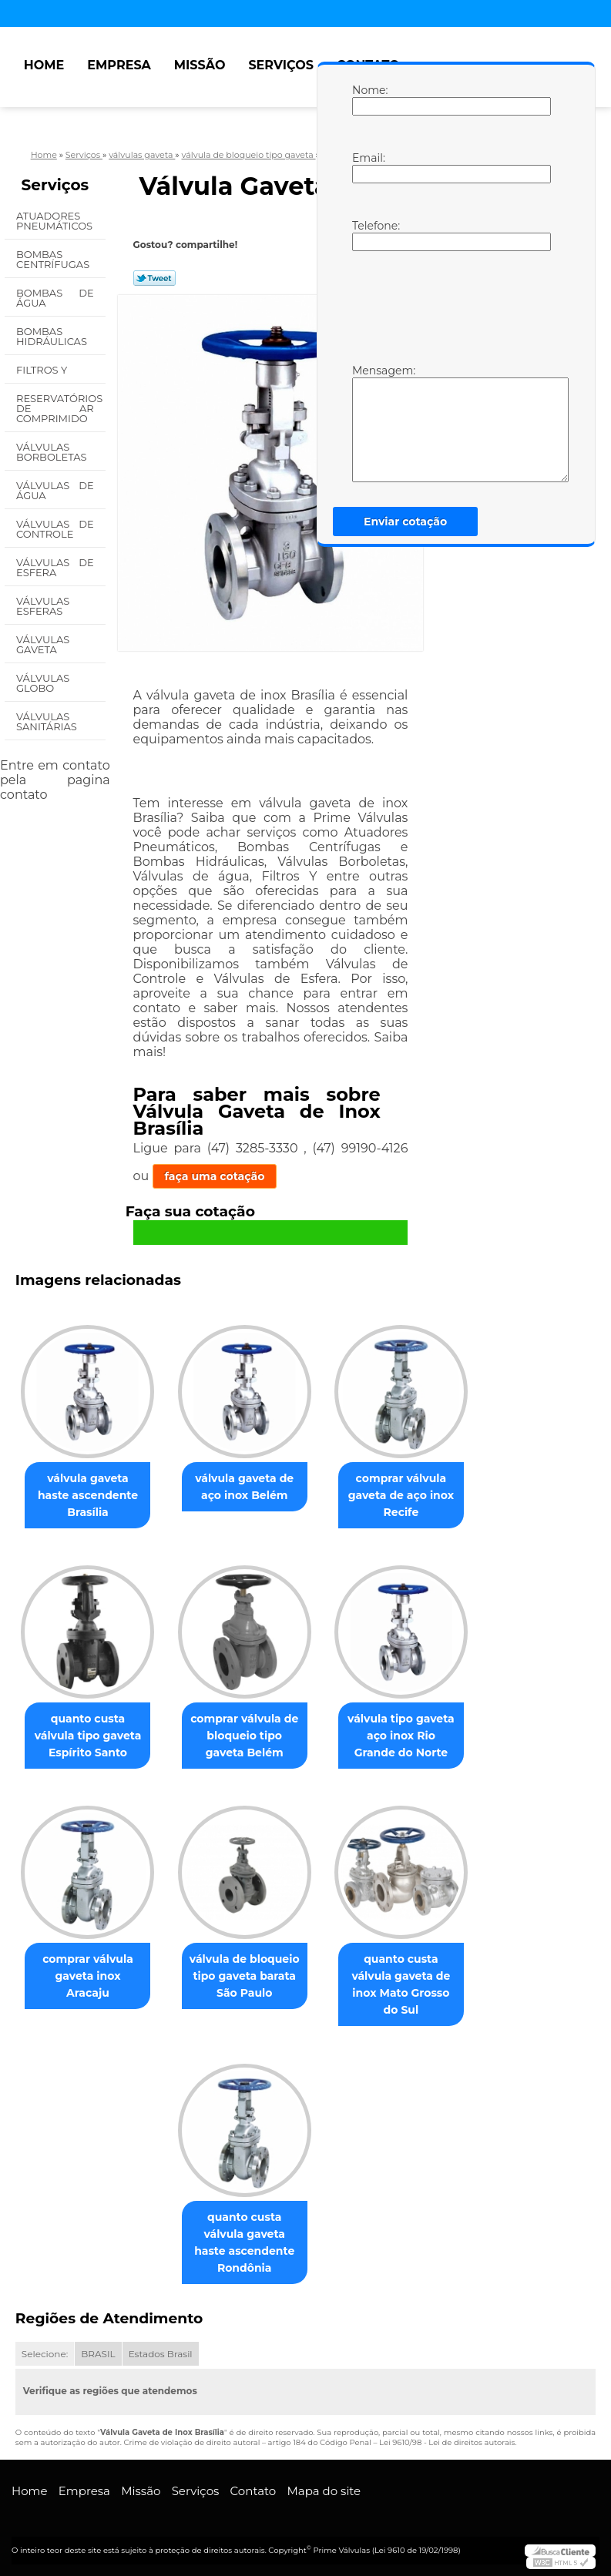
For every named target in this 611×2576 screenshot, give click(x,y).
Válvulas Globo (42, 683)
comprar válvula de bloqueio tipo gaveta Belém (244, 1735)
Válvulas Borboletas (52, 452)
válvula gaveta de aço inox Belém (244, 1486)
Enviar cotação (405, 521)
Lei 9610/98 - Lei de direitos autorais (447, 2442)
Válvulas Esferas (42, 606)
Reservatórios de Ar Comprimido (59, 408)
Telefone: (367, 235)
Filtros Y (43, 370)
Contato (253, 2491)
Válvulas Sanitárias (47, 721)
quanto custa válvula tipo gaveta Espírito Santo (88, 1735)
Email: (367, 167)
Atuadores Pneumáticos (56, 221)
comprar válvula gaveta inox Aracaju (87, 1976)
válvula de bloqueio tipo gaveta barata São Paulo (245, 1976)
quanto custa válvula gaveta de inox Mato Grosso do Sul (400, 1984)
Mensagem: (367, 423)
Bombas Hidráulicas (52, 336)
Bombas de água (55, 298)
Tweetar (154, 278)
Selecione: (45, 2354)
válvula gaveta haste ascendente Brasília (88, 1495)
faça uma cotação (215, 1176)
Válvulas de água (55, 490)
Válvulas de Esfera (55, 567)
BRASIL (98, 2354)
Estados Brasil (161, 2354)
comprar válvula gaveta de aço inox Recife (401, 1495)
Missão (200, 65)
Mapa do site (324, 2491)
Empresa (119, 65)
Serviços (280, 65)
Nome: (367, 99)
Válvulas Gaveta (42, 644)
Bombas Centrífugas (54, 259)
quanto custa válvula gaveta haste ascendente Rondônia (244, 2242)
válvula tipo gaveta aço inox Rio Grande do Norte (401, 1735)
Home (44, 65)
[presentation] (450, 306)
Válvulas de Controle (55, 529)
